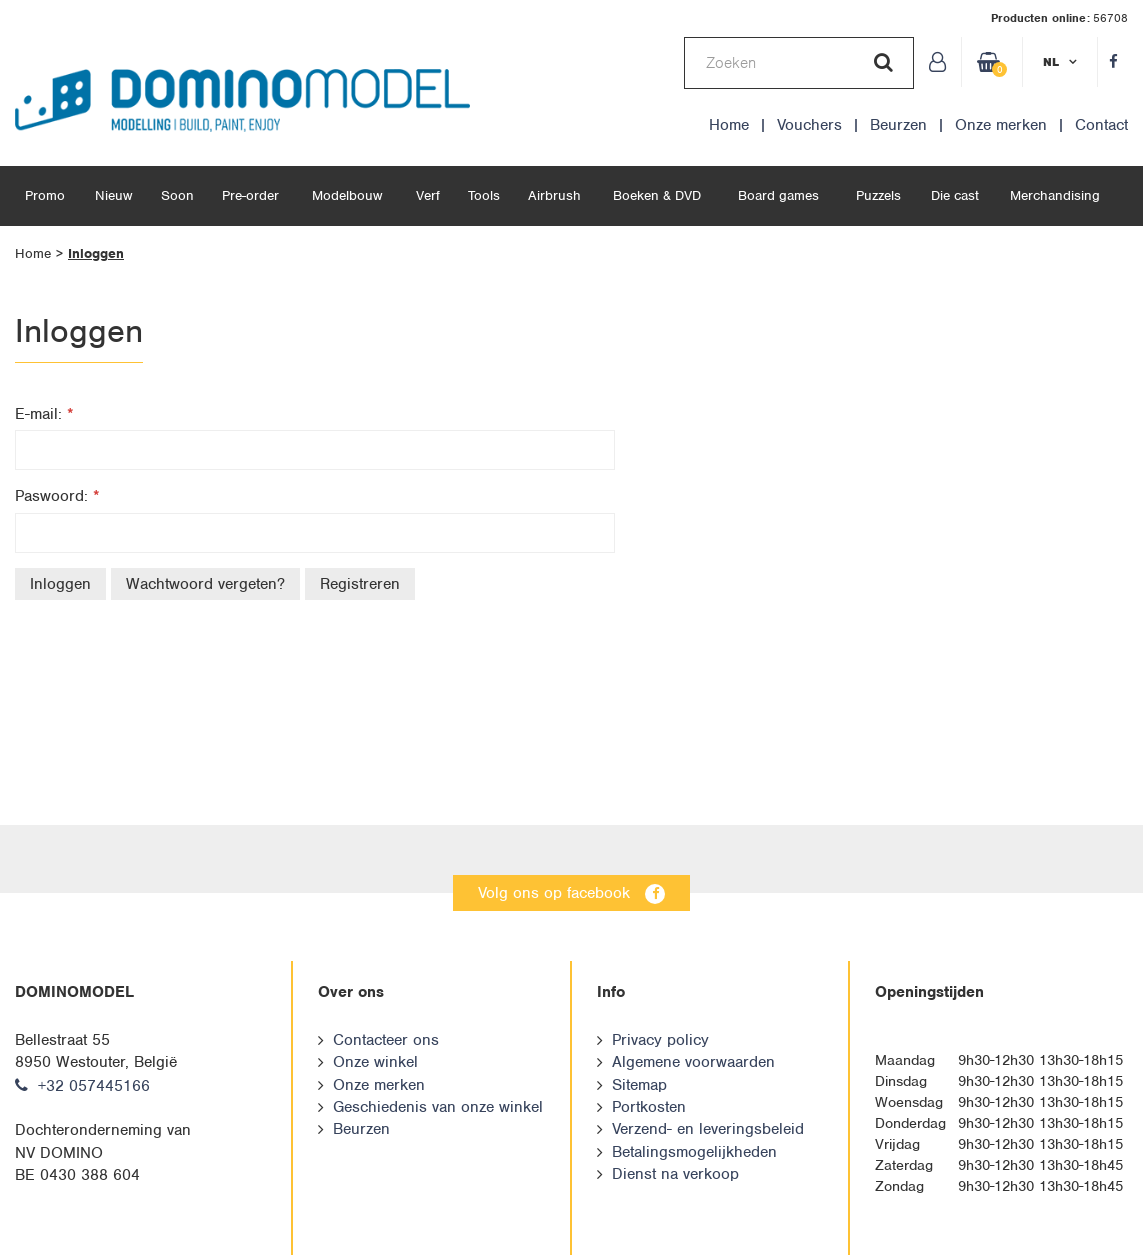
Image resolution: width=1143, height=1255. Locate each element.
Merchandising (1055, 195)
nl (1051, 62)
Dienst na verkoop (675, 1174)
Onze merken (1001, 125)
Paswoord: (57, 496)
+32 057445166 (94, 1086)
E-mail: (44, 414)
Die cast (955, 195)
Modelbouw (347, 195)
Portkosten (649, 1107)
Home (729, 125)
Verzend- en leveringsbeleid (708, 1129)
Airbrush (554, 195)
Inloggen (96, 253)
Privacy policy (660, 1040)
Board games (778, 195)
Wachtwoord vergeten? (205, 584)
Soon (177, 195)
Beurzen (898, 125)
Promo (45, 195)
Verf (428, 195)
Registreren (360, 584)
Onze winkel (375, 1062)
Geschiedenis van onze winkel (438, 1107)
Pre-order (250, 195)
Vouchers (809, 125)
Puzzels (878, 195)
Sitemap (639, 1085)
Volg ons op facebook (554, 893)
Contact (1101, 125)
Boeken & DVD (657, 195)
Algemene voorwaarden (693, 1062)
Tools (484, 195)
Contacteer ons (386, 1040)
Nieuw (113, 195)
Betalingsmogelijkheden (694, 1152)
